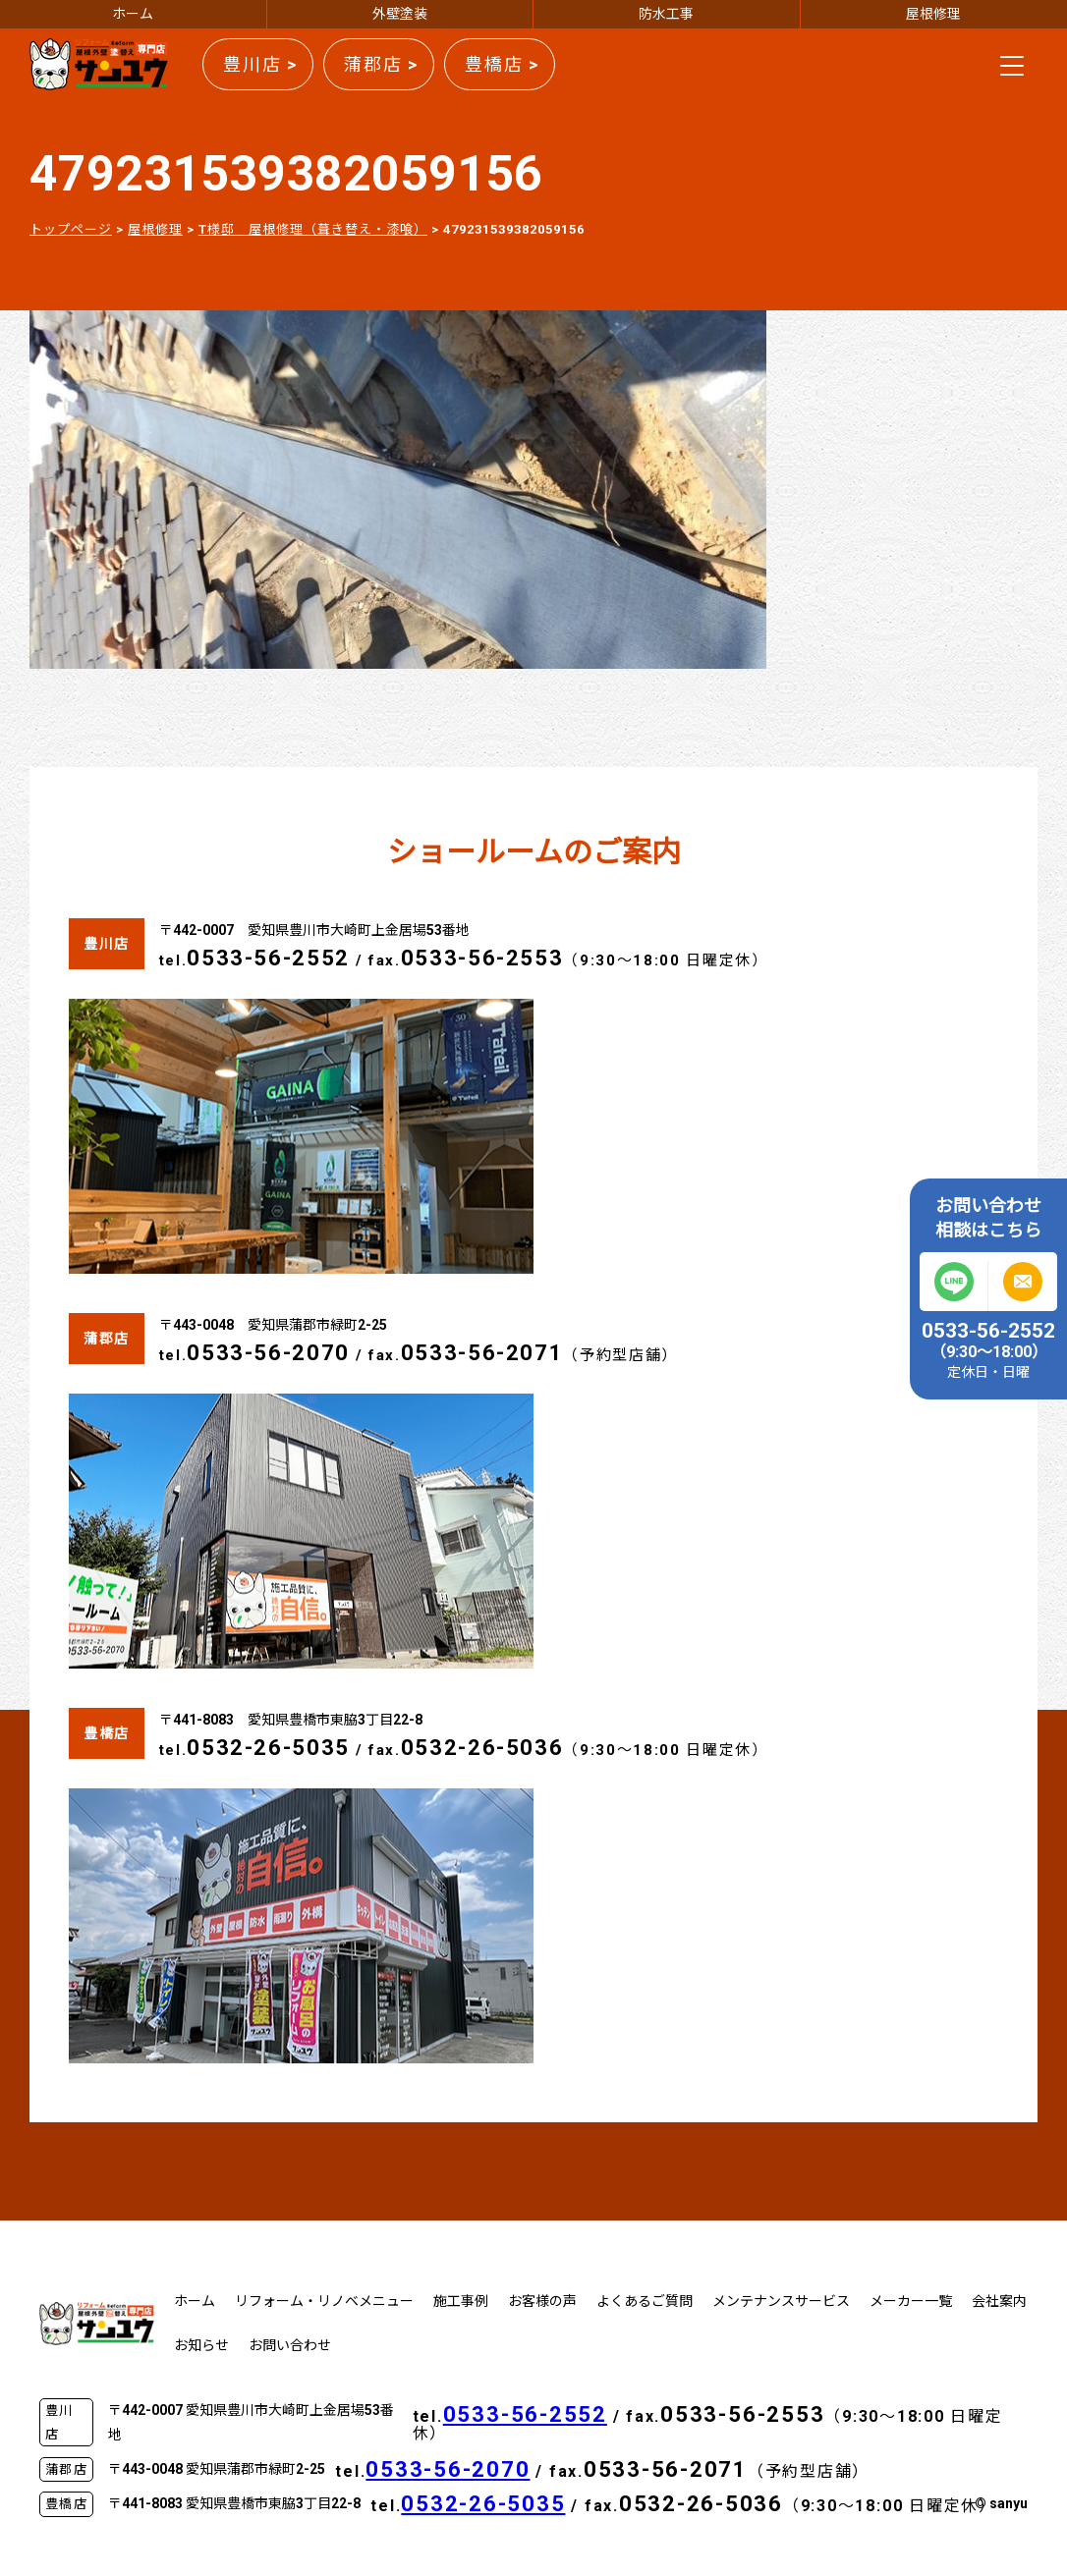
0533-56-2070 (268, 1353)
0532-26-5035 (268, 1747)
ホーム (132, 14)
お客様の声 (542, 2301)
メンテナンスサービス (781, 2301)
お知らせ (201, 2345)
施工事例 (460, 2301)
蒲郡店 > (381, 64)
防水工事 (666, 14)
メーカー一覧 (911, 2301)
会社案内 (999, 2301)
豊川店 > (260, 64)
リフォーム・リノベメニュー (324, 2301)
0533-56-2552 (268, 958)
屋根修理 (933, 14)
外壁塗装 (399, 14)
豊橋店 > (502, 64)
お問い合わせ (290, 2345)
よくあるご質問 (644, 2301)
